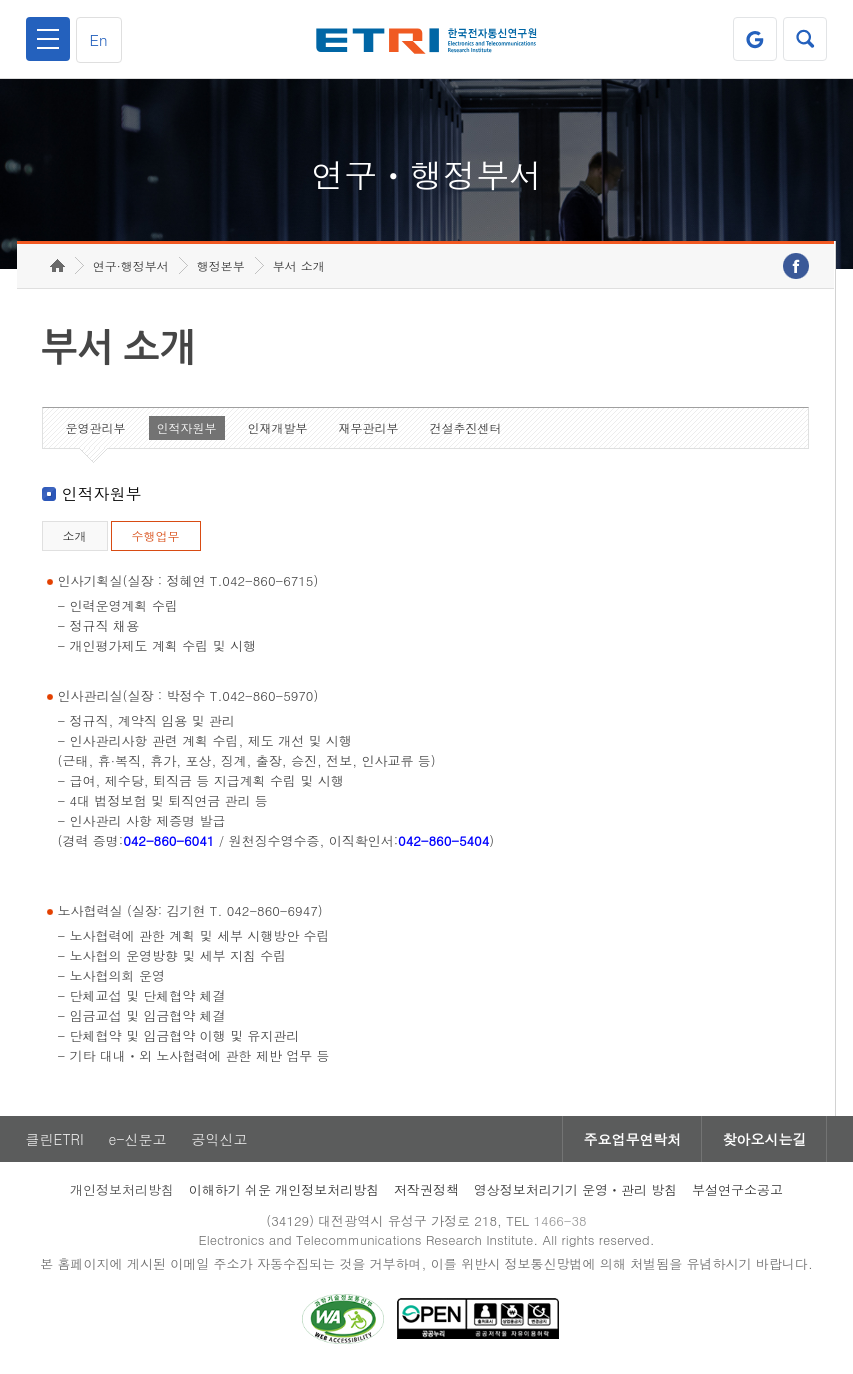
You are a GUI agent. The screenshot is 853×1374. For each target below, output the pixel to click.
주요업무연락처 (632, 1139)
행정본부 (221, 265)
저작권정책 (426, 1189)
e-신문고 (138, 1139)
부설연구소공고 (737, 1189)
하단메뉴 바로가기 (0, 0)
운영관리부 (96, 427)
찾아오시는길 (764, 1139)
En (99, 39)
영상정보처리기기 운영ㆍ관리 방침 (576, 1189)
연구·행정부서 (131, 265)
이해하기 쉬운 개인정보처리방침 (284, 1189)
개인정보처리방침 (122, 1189)
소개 (75, 535)
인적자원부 (187, 427)
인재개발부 (278, 427)
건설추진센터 (466, 427)
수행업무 (156, 535)
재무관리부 (369, 427)
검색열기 (805, 39)
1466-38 (559, 1220)
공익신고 (220, 1139)
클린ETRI (55, 1139)
